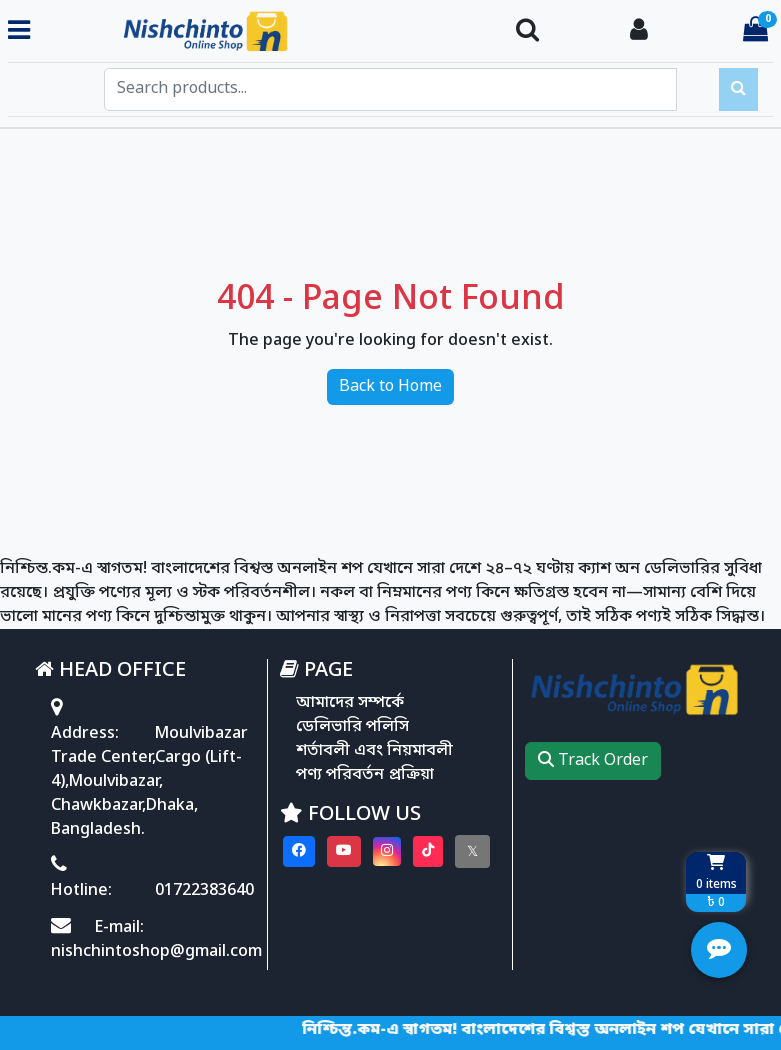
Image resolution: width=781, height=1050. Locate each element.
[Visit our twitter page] (472, 851)
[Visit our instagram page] (387, 851)
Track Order (593, 761)
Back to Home (390, 387)
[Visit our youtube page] (344, 851)
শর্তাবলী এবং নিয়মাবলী (374, 751)
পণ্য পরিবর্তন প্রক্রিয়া (365, 775)
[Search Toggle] (527, 31)
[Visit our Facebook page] (299, 851)
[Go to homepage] (264, 32)
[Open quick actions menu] (719, 950)
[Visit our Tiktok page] (428, 851)
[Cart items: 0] (755, 31)
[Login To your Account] (639, 31)
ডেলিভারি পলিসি (352, 727)
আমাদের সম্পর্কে (350, 703)
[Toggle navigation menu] (19, 31)
